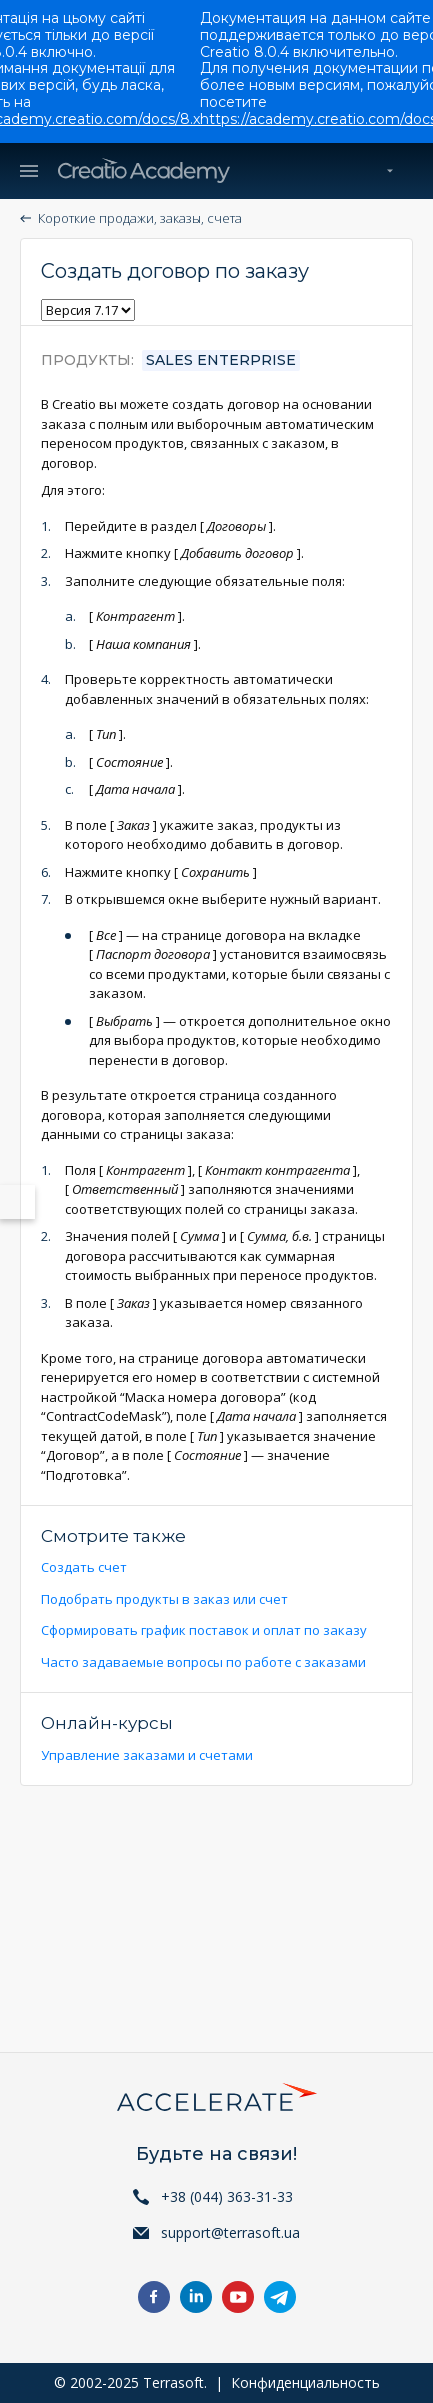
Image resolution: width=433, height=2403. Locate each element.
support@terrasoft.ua (230, 2232)
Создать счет (84, 1567)
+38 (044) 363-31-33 (227, 2196)
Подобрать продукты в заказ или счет (164, 1599)
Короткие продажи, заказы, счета (140, 218)
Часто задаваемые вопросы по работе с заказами (203, 1662)
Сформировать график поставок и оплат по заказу (204, 1630)
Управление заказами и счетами (147, 1755)
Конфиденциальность (305, 2382)
